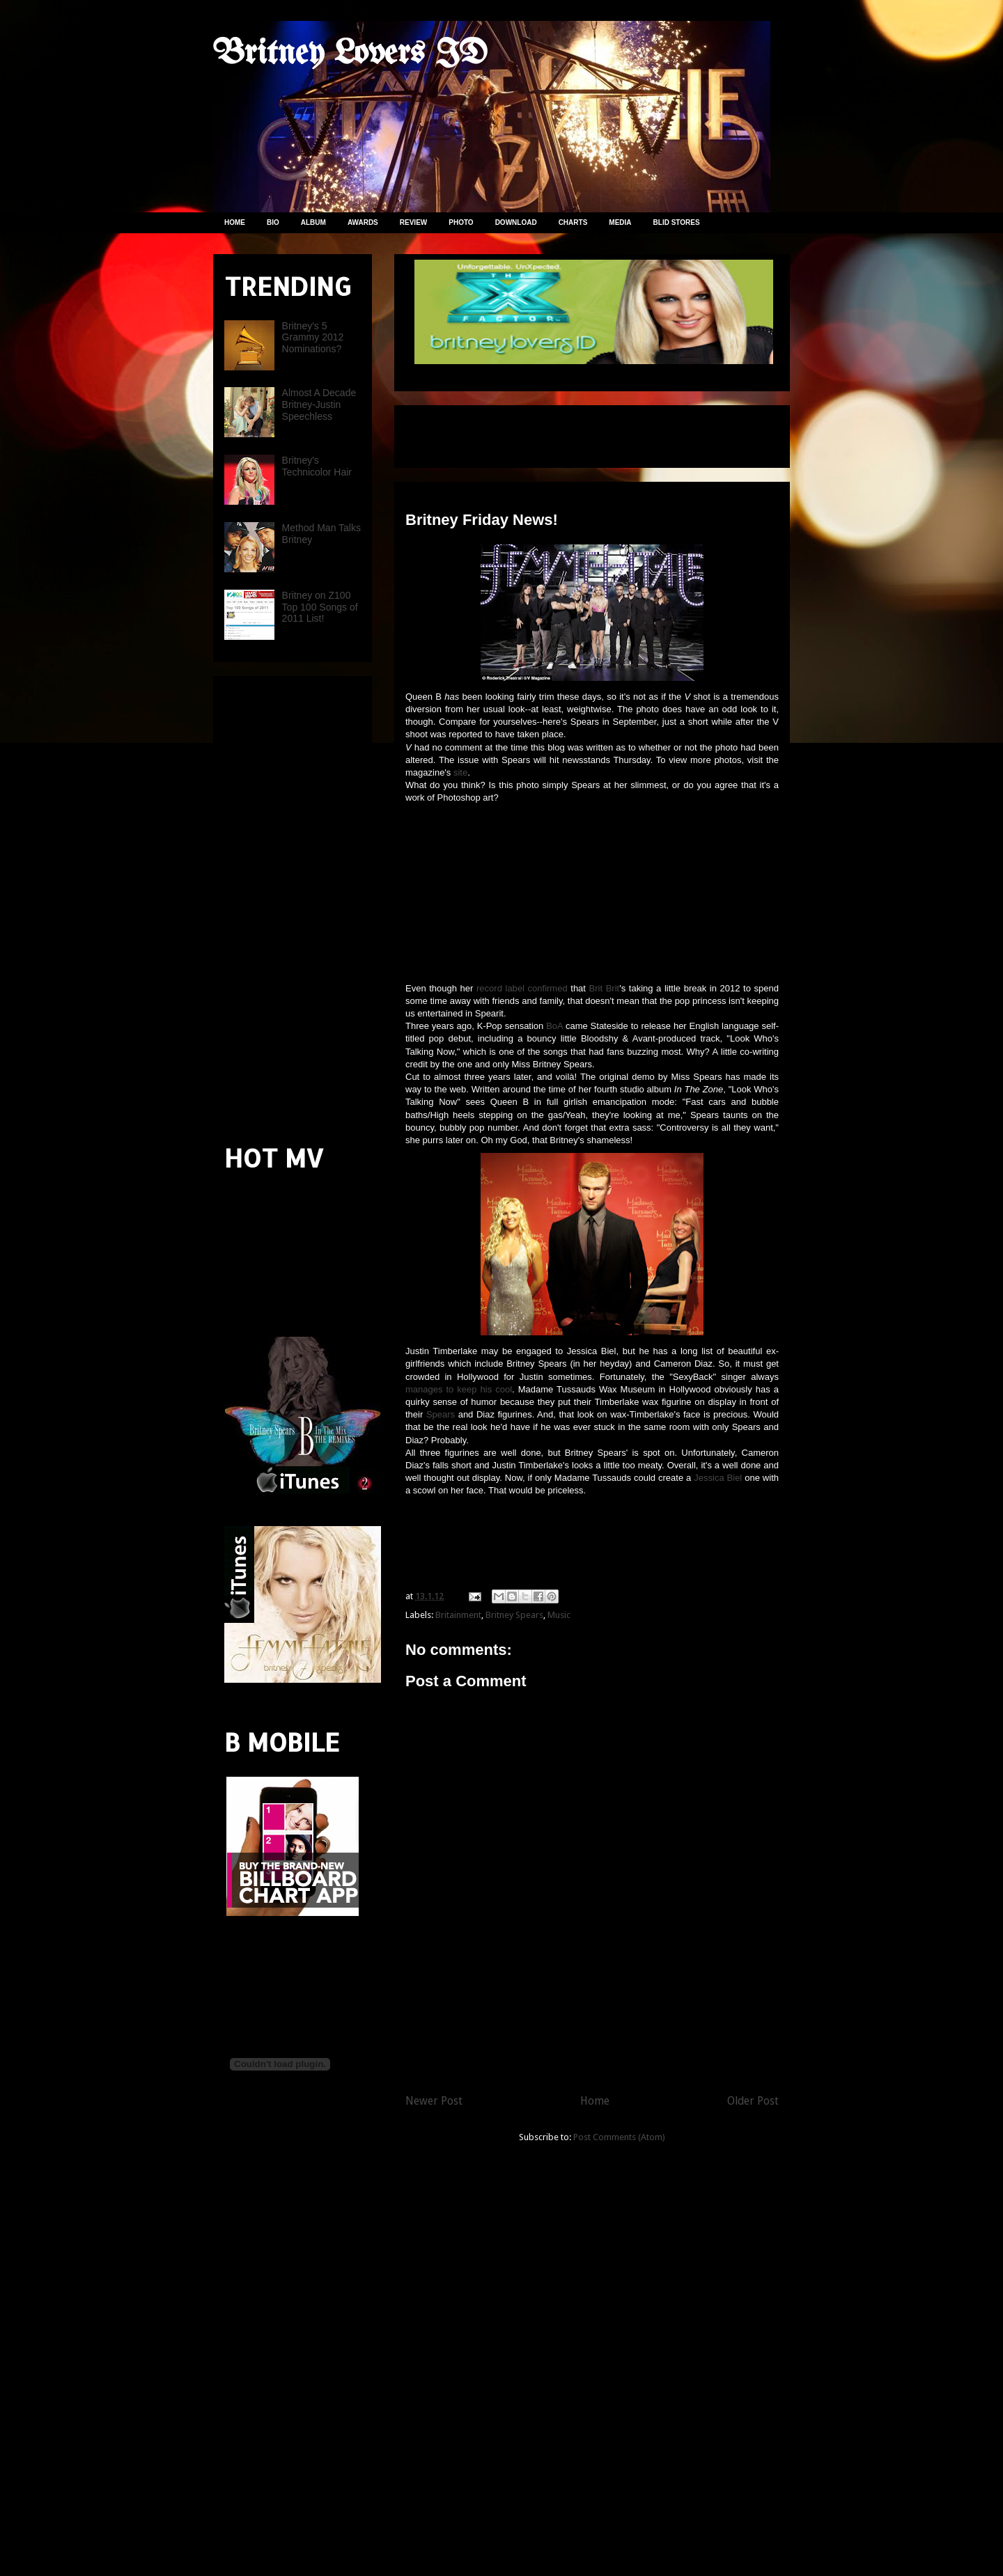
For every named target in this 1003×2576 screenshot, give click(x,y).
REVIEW (413, 222)
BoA (554, 1026)
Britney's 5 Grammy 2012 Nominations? (313, 337)
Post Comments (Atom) (619, 2137)
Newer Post (433, 2100)
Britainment (458, 1615)
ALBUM (313, 222)
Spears (440, 1414)
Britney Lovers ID (350, 54)
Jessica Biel (718, 1477)
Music (558, 1615)
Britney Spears (514, 1615)
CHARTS (573, 222)
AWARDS (363, 222)
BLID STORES (676, 222)
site (460, 772)
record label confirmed (522, 988)
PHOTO (461, 222)
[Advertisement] (568, 432)
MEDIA (620, 222)
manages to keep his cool (458, 1389)
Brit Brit (604, 988)
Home (594, 2100)
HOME (234, 222)
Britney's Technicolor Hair (317, 466)
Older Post (753, 2100)
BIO (273, 222)
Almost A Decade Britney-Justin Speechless (319, 404)
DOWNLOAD (516, 222)
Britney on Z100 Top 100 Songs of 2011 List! (320, 607)
